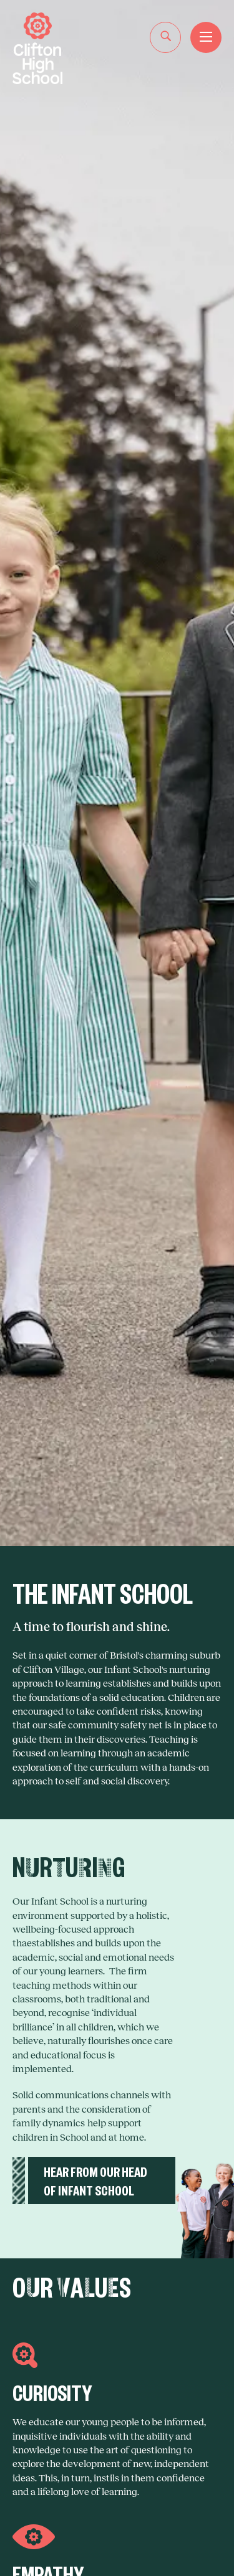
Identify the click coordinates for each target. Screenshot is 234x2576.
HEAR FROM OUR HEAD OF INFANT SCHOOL (95, 2180)
